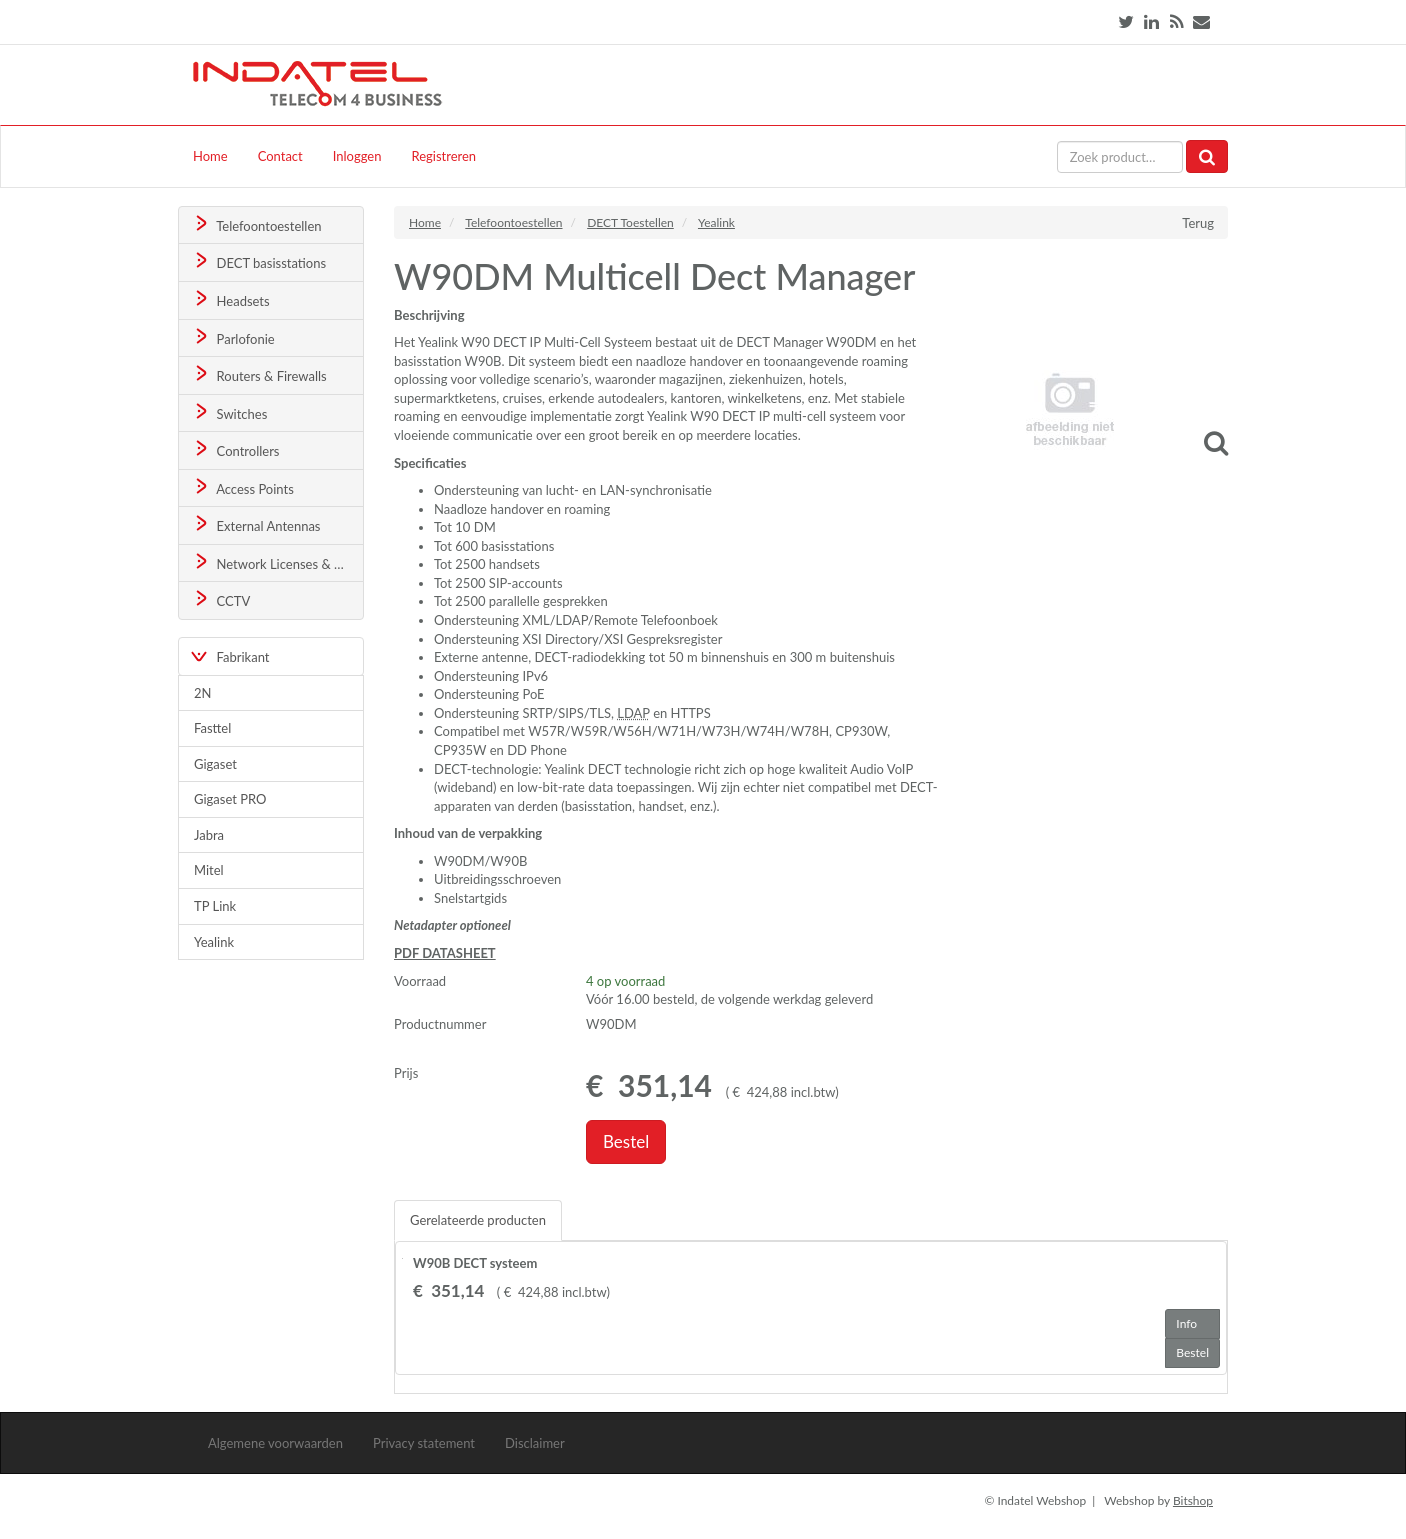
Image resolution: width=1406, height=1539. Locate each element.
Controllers (235, 449)
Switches (229, 412)
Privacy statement (424, 1443)
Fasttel (212, 728)
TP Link (215, 906)
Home (210, 156)
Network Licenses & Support (277, 562)
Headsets (230, 299)
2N (202, 693)
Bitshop (1193, 1500)
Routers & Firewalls (259, 374)
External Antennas (256, 524)
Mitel (209, 870)
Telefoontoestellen (256, 224)
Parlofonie (233, 337)
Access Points (242, 487)
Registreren (443, 156)
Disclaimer (535, 1443)
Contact (280, 156)
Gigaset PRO (230, 799)
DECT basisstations (258, 261)
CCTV (221, 599)
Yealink (214, 942)
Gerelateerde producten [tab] (478, 1220)
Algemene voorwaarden (275, 1443)
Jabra (209, 835)
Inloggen (357, 156)
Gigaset (215, 764)
